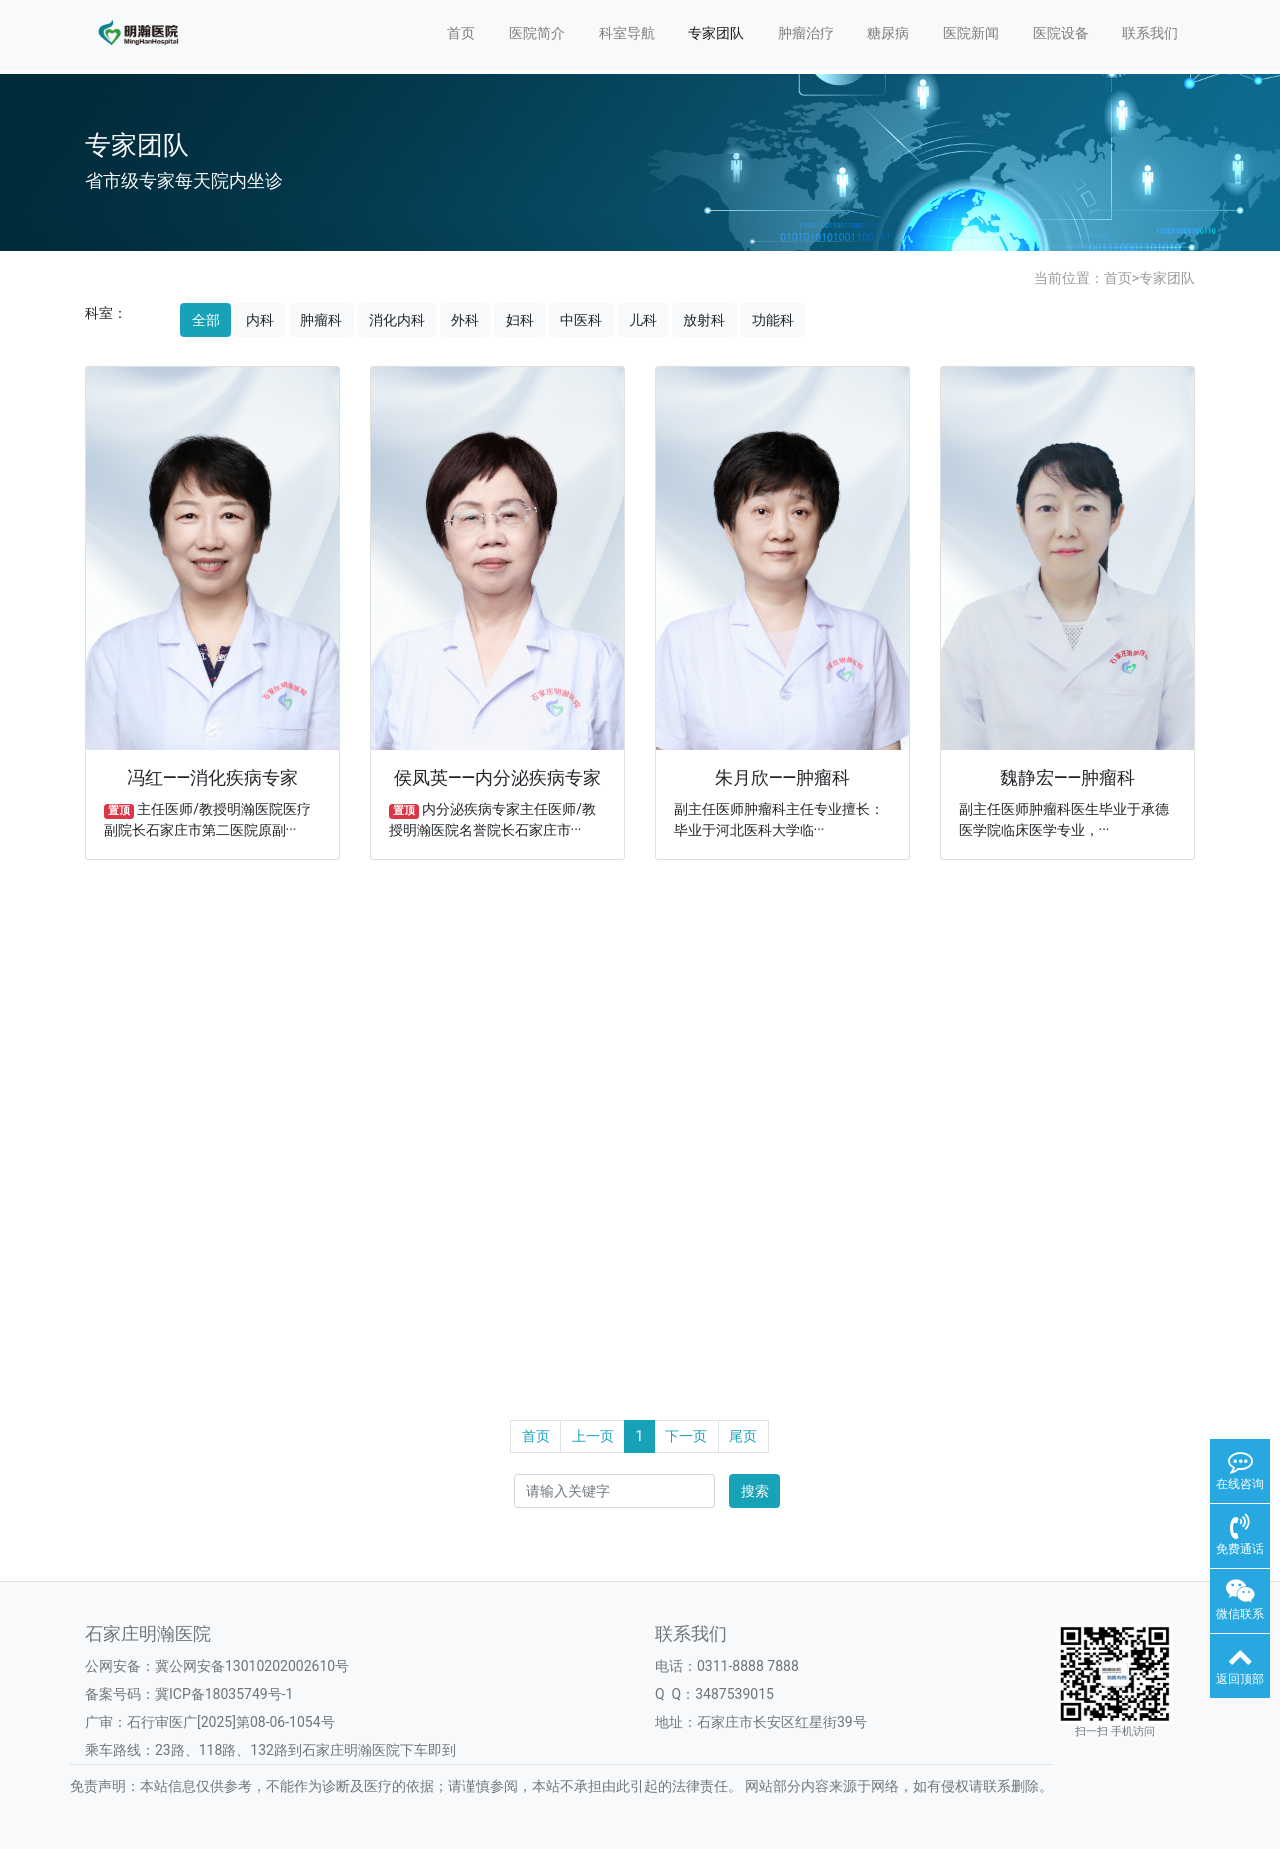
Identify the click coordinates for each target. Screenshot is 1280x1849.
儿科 (643, 320)
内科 (260, 320)
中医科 (581, 320)
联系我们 (1150, 33)
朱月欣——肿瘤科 (782, 778)
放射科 (704, 320)
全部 (206, 320)
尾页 (743, 1436)
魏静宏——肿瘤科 (1067, 778)
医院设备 (1061, 33)
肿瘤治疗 (806, 33)
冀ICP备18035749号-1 (224, 1694)
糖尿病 (888, 33)
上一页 (593, 1436)
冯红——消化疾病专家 (212, 778)
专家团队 (716, 33)
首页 (461, 33)
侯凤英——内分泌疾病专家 (497, 778)
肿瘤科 (321, 320)
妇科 (520, 320)
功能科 (773, 320)
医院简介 (537, 33)
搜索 (755, 1491)
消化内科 (397, 320)
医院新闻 (971, 33)
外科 (465, 320)
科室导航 (627, 33)
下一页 (686, 1436)
